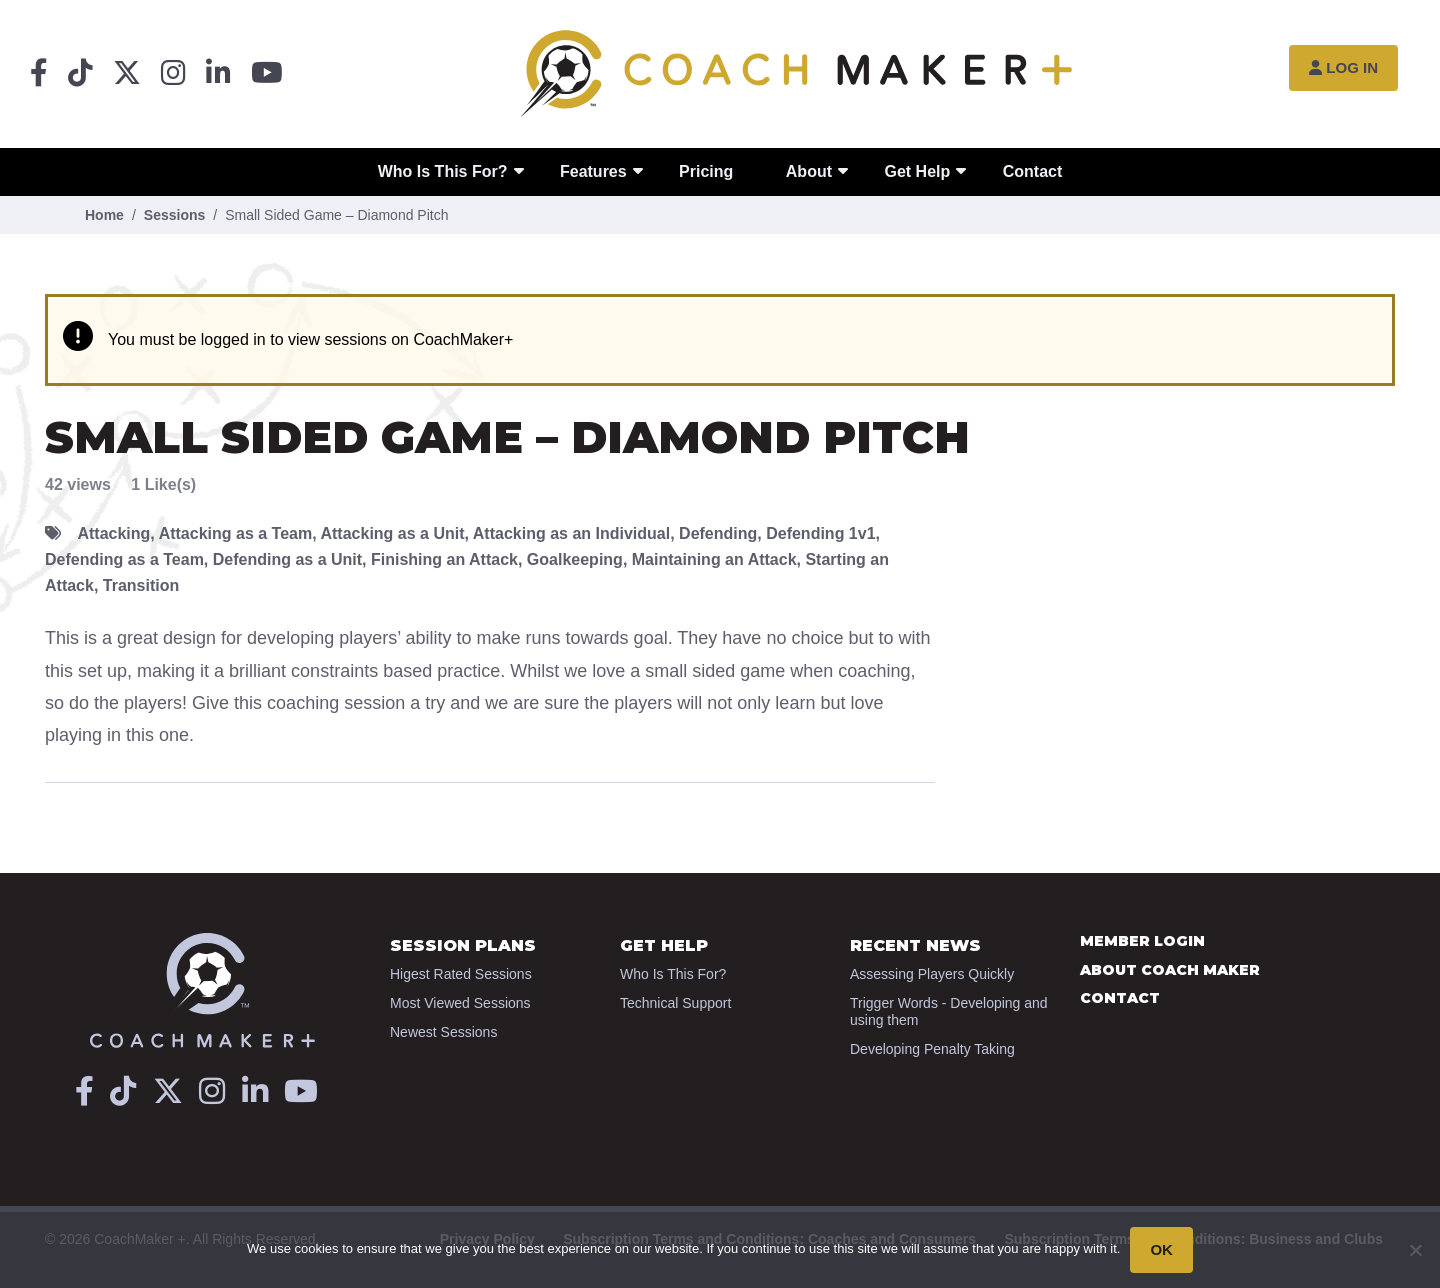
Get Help (917, 171)
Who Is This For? (443, 171)
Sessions (174, 215)
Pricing (706, 171)
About (809, 171)
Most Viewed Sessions (460, 1003)
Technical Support (675, 1003)
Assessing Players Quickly (932, 974)
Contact (1033, 171)
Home (104, 215)
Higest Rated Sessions (461, 974)
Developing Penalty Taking (932, 1049)
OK (1161, 1249)
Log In (1343, 67)
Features (593, 171)
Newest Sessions (443, 1032)
